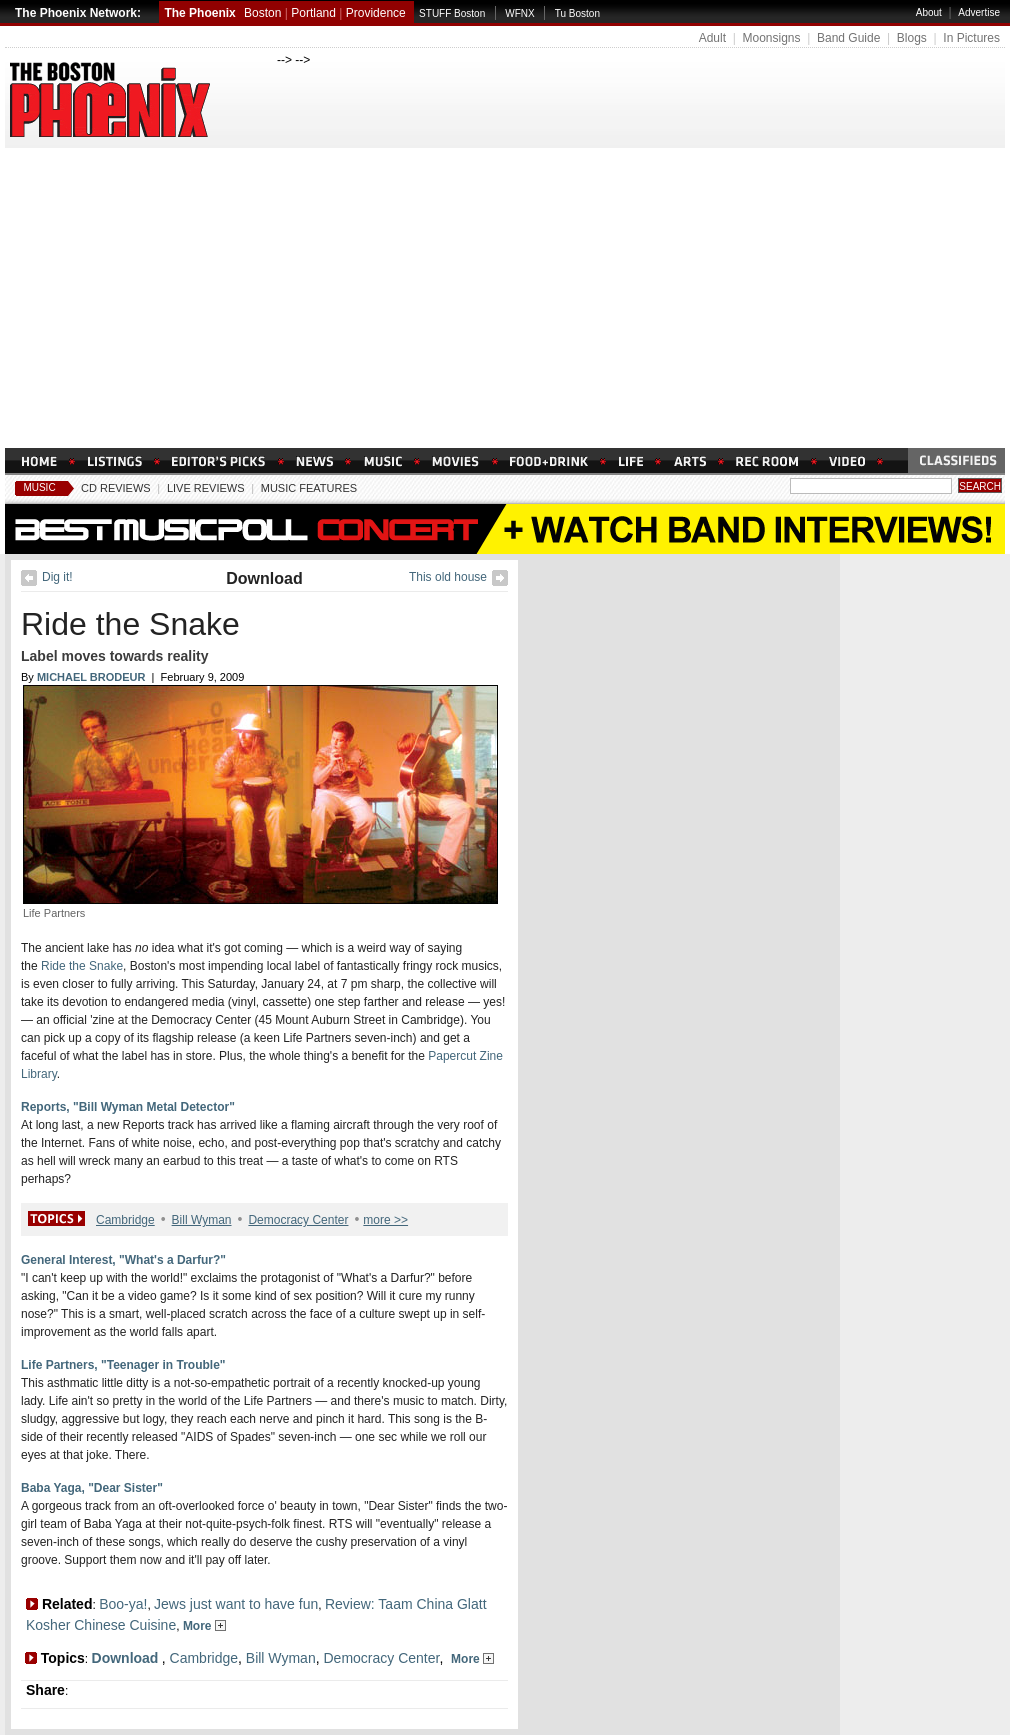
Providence (376, 13)
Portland (313, 13)
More (204, 1626)
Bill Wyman (202, 1220)
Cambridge (125, 1220)
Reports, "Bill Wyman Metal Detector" (128, 1107)
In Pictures (971, 38)
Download (264, 578)
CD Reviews (116, 488)
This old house (448, 577)
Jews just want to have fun (236, 1604)
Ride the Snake (130, 624)
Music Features (309, 488)
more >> (385, 1220)
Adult (712, 38)
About (929, 12)
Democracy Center (298, 1220)
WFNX (519, 13)
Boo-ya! (123, 1604)
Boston (262, 13)
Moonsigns (771, 38)
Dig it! (57, 577)
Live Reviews (206, 488)
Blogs (912, 38)
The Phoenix (199, 13)
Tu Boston (577, 13)
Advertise (979, 12)
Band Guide (848, 38)
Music (39, 487)
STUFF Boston (452, 13)
